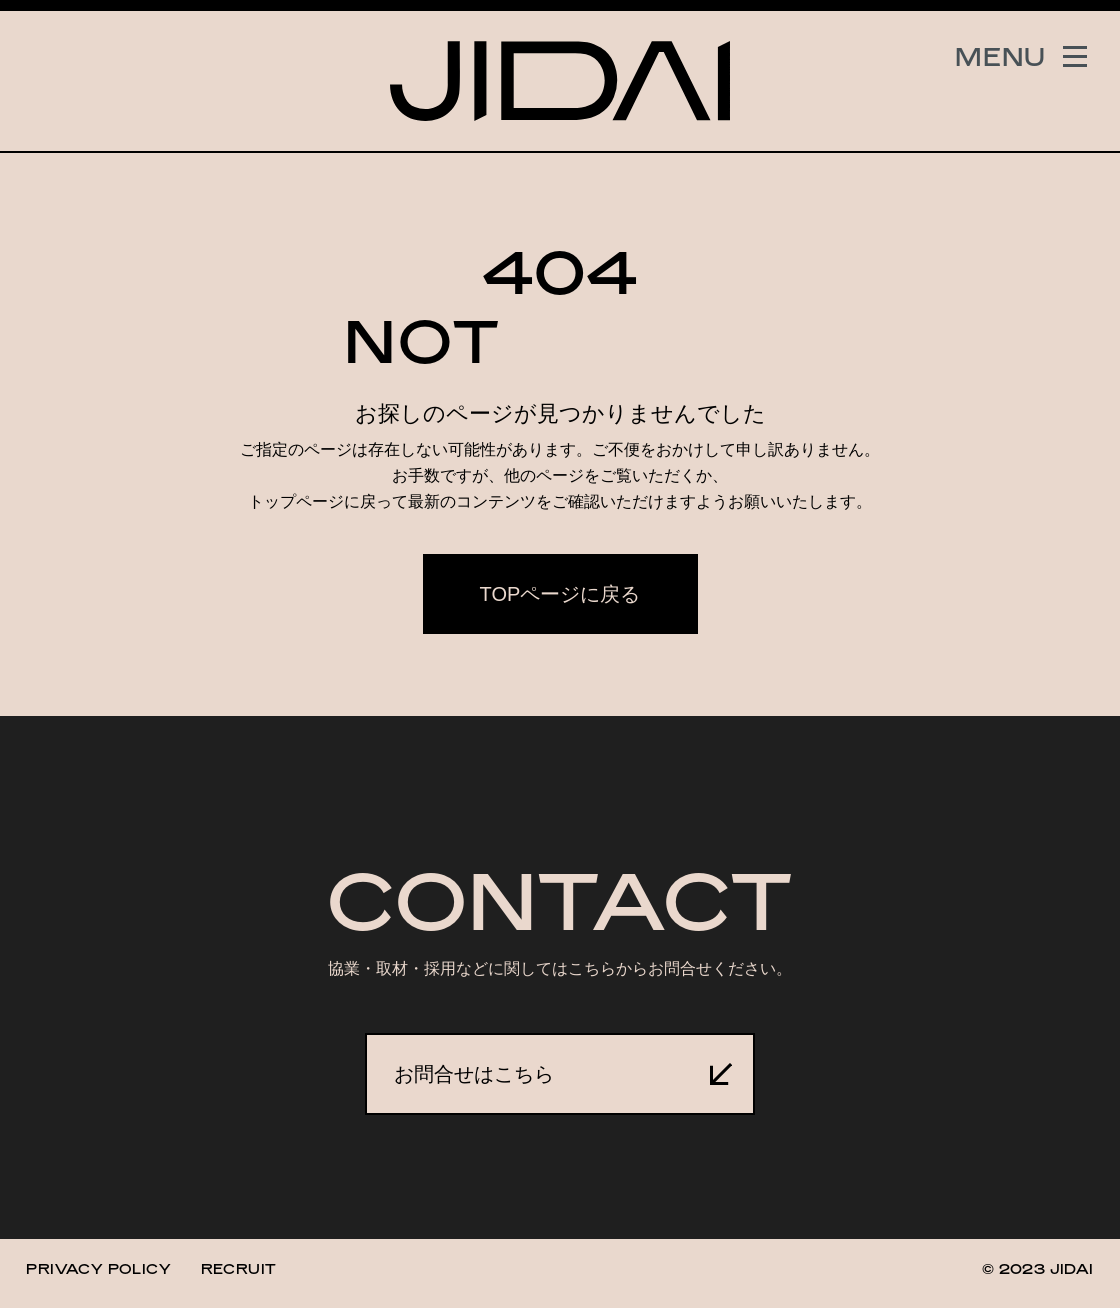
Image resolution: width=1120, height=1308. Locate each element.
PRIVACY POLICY (98, 1268)
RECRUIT (239, 1268)
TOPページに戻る (560, 594)
